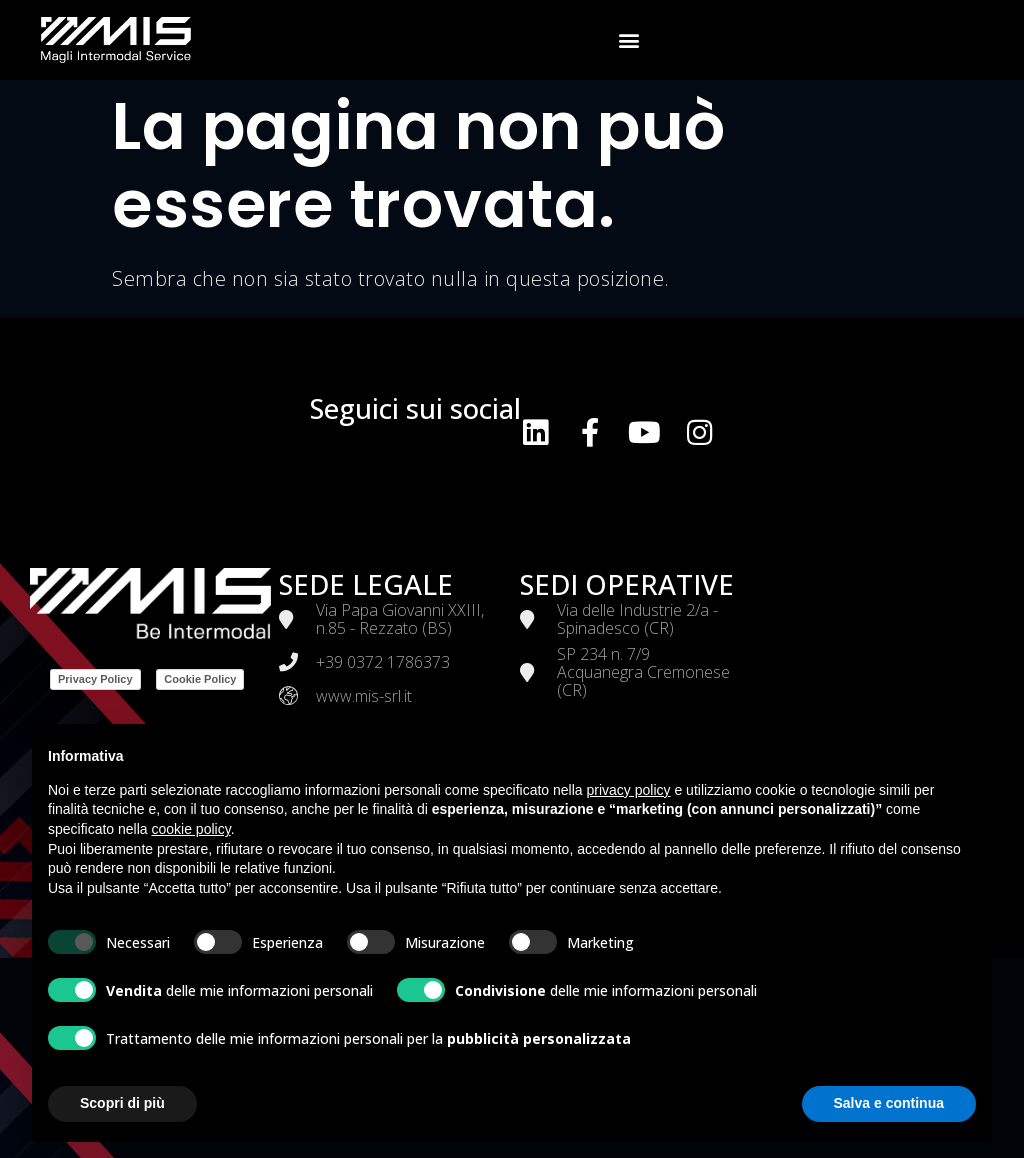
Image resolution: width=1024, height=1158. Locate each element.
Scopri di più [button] (122, 1103)
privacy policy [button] (629, 790)
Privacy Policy (95, 679)
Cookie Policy (200, 679)
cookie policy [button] (191, 829)
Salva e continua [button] (889, 1103)
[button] (630, 40)
